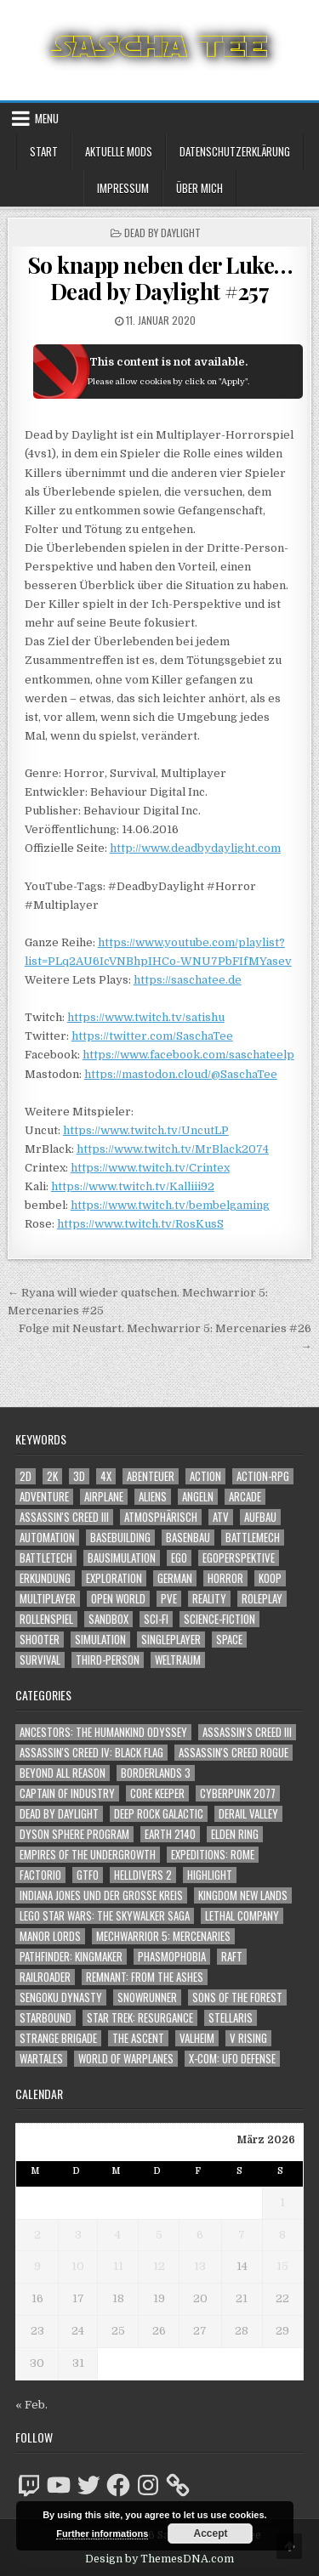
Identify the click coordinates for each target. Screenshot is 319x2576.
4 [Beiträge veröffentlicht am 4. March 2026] (118, 2234)
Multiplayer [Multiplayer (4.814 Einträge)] (48, 1599)
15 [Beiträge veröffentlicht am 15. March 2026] (282, 2266)
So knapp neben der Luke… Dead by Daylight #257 (160, 278)
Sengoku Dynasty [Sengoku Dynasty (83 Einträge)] (61, 1997)
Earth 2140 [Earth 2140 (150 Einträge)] (170, 1834)
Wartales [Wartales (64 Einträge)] (41, 2059)
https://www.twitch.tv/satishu (146, 1017)
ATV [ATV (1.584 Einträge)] (221, 1517)
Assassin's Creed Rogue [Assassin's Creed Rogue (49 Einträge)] (233, 1753)
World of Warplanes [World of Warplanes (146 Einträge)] (126, 2059)
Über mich (199, 187)
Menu (47, 118)
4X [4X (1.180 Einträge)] (105, 1476)
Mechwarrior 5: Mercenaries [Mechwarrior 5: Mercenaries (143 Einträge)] (163, 1936)
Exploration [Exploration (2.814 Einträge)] (114, 1578)
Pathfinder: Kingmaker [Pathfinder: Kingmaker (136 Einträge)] (71, 1957)
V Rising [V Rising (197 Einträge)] (248, 2038)
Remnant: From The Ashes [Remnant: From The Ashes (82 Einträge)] (144, 1977)
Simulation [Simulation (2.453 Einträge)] (100, 1639)
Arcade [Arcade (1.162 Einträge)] (245, 1497)
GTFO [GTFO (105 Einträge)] (88, 1875)
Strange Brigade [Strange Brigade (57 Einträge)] (58, 2038)
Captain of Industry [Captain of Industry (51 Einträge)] (67, 1793)
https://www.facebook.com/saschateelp (188, 1054)
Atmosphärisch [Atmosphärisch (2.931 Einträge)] (160, 1517)
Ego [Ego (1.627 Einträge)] (179, 1558)
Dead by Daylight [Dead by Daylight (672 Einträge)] (59, 1814)
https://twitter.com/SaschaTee (152, 1036)
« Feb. (31, 2404)
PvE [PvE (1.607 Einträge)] (169, 1599)
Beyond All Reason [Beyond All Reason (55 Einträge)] (62, 1773)
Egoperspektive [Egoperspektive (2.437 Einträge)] (238, 1558)
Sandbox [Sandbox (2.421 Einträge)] (108, 1619)
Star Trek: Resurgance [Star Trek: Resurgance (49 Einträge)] (140, 2018)
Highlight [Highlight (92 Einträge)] (209, 1875)
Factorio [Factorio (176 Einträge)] (40, 1875)
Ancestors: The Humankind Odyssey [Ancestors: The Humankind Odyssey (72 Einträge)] (103, 1732)
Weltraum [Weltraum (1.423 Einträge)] (178, 1660)
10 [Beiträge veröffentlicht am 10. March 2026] (77, 2266)
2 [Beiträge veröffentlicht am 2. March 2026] (37, 2234)
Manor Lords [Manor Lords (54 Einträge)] (50, 1936)
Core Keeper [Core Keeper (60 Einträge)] (157, 1793)
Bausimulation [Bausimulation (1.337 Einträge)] (122, 1558)
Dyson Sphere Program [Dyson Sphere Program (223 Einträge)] (74, 1834)
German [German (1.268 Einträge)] (174, 1578)
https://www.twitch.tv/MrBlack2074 (173, 1149)
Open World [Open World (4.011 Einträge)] (118, 1599)
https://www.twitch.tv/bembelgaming (170, 1205)
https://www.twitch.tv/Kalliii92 (132, 1186)
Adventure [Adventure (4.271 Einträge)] (44, 1497)
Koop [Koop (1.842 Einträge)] (270, 1578)
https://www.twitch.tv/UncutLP (146, 1130)
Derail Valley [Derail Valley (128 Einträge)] (248, 1814)
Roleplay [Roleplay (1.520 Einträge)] (262, 1599)
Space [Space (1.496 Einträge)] (229, 1639)
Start (44, 151)
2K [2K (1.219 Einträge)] (52, 1476)
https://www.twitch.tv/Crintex (150, 1167)
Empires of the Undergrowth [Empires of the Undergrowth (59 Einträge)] (88, 1855)
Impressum (123, 187)
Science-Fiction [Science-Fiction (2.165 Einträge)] (219, 1619)
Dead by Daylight (162, 232)
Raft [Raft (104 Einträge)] (231, 1957)
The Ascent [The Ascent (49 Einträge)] (138, 2038)
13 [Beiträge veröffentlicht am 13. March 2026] (200, 2266)
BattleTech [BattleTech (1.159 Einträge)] (46, 1558)
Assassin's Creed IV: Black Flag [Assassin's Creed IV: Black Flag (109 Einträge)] (91, 1753)
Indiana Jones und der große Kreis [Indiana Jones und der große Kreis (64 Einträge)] (101, 1895)
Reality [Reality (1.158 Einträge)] (209, 1599)
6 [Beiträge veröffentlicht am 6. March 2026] (200, 2234)
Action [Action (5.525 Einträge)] (205, 1476)
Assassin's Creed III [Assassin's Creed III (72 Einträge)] (247, 1732)
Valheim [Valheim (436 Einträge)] (196, 2038)
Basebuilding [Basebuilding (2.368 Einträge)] (120, 1537)
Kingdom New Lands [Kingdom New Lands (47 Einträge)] (243, 1895)
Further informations (102, 2533)
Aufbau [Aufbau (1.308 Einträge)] (260, 1517)
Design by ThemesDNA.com (159, 2559)
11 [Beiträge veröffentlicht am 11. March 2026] (118, 2266)
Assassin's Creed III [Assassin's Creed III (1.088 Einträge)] (64, 1517)
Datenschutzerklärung (234, 151)
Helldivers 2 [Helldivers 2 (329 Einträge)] (143, 1875)
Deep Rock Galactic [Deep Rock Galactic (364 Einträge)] (158, 1814)
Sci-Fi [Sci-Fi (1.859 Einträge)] (156, 1619)
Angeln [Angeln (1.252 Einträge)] (198, 1497)
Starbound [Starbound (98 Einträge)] (45, 2018)
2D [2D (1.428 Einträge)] (25, 1476)
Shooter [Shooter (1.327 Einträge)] (40, 1639)
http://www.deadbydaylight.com (195, 848)
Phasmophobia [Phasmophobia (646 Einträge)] (172, 1957)
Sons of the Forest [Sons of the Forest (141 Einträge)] (237, 1997)
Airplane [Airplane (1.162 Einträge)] (103, 1497)
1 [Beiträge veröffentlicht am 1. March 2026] (282, 2202)
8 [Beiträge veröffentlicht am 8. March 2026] (282, 2234)
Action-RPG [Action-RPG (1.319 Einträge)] (262, 1476)
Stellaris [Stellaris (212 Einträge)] (230, 2018)
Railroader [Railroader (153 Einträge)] (45, 1977)
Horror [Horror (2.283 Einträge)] (225, 1578)
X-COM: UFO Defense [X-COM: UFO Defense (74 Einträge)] (232, 2059)
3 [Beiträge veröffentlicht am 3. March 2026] (78, 2234)
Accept (210, 2533)
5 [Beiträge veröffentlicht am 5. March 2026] (159, 2234)
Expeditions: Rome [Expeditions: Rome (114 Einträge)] (212, 1855)
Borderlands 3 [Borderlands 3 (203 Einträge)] (156, 1773)
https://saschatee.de (188, 979)
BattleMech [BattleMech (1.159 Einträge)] (252, 1537)
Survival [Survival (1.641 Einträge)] (40, 1660)
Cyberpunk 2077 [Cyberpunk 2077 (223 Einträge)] (238, 1793)
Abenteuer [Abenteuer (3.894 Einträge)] (150, 1476)
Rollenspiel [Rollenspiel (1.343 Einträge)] (46, 1619)
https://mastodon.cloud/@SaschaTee (180, 1074)
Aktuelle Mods (118, 151)
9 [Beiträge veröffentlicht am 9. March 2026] (37, 2266)
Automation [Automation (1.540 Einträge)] (47, 1537)
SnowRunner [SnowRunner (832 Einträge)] (147, 1997)
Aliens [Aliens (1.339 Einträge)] (153, 1497)
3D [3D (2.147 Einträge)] (79, 1476)
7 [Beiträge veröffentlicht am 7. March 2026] (241, 2234)
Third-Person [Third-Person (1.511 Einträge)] (108, 1660)
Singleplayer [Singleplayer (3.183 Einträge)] (171, 1639)
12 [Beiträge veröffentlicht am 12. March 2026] (159, 2266)
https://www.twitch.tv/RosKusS (140, 1223)
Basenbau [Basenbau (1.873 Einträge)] (188, 1537)
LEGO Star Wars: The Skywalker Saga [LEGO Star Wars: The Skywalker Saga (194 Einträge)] (105, 1916)
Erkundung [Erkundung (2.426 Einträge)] (45, 1578)
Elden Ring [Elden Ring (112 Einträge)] (235, 1834)
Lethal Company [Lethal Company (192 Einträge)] (242, 1916)
